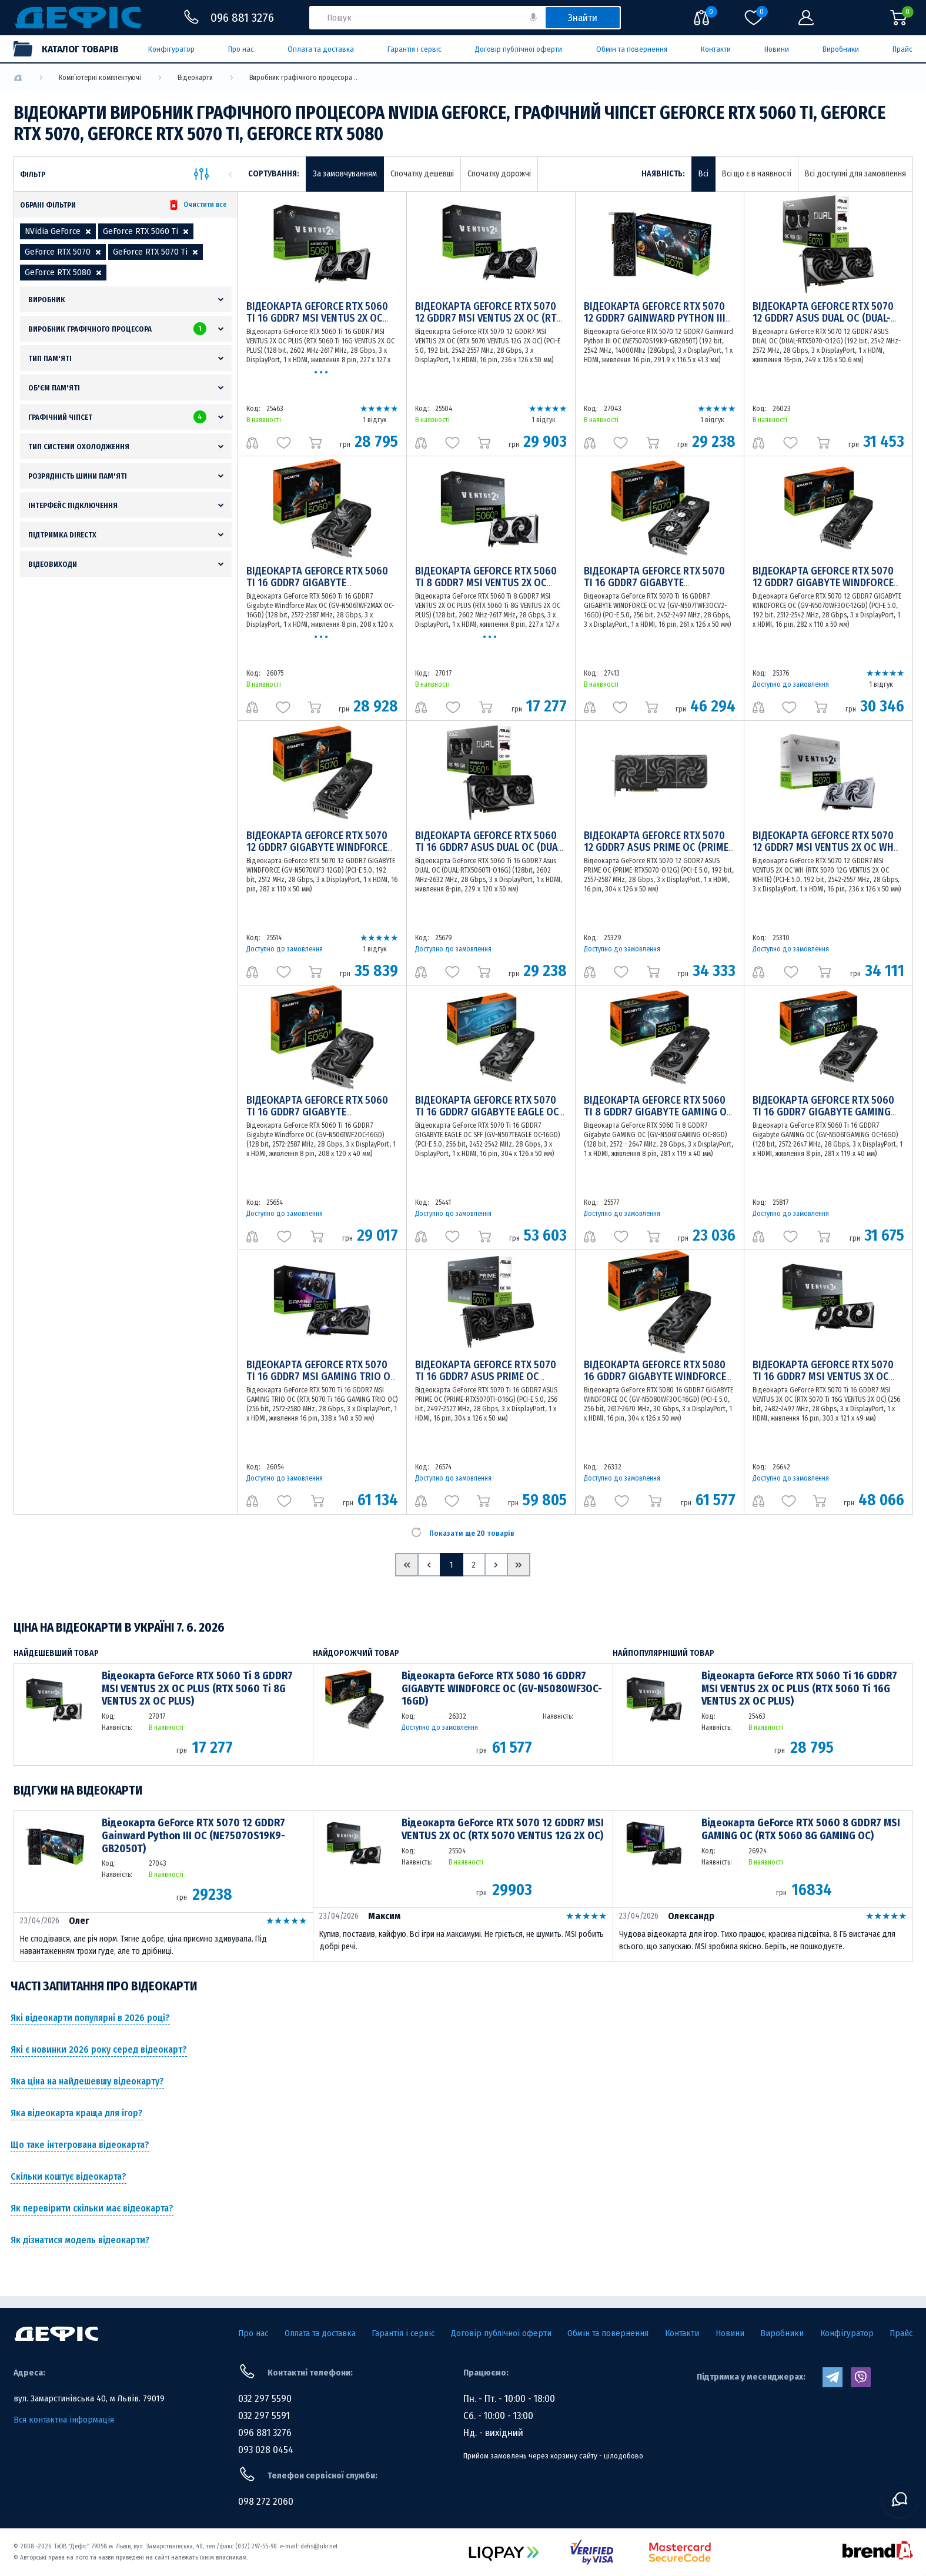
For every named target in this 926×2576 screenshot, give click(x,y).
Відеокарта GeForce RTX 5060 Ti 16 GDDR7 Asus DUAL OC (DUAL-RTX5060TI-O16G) (490, 847)
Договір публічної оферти (518, 49)
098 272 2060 (265, 2501)
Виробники (841, 49)
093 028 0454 (265, 2449)
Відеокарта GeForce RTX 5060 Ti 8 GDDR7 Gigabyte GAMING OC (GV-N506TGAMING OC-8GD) (658, 1112)
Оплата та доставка (321, 49)
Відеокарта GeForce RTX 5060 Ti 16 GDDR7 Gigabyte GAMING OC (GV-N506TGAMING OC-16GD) (824, 1112)
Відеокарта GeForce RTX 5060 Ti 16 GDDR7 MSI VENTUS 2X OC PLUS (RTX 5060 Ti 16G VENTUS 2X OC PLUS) (799, 1689)
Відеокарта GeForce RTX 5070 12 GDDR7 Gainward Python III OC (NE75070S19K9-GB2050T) (655, 318)
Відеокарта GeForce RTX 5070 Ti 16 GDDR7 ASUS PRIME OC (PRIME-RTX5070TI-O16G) (485, 1376)
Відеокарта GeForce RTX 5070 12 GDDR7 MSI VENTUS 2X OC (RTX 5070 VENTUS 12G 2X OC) (488, 318)
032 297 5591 (264, 2415)
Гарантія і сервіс (414, 49)
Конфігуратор (171, 49)
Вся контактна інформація (64, 2419)
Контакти (716, 49)
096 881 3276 (265, 2432)
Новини (776, 49)
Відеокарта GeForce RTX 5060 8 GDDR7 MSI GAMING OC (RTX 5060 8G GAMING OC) (800, 1829)
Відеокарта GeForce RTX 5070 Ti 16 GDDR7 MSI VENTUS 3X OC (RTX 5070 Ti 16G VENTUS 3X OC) (824, 1376)
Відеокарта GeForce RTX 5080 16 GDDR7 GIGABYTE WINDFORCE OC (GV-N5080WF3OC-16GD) (655, 1376)
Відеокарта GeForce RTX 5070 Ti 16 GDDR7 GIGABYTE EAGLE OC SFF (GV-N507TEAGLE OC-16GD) (487, 1112)
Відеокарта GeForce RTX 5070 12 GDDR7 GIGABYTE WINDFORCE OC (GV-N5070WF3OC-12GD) (823, 582)
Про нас (241, 49)
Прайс (902, 49)
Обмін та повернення (631, 49)
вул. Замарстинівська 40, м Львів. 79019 (89, 2398)
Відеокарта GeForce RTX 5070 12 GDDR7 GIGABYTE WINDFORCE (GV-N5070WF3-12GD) (316, 847)
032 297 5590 (265, 2398)
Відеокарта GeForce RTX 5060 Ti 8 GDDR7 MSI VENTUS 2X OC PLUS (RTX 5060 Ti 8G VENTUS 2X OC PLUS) (197, 1689)
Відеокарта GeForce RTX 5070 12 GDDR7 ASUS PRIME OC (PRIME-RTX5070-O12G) (658, 847)
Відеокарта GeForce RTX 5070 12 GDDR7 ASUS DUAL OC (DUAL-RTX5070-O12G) (823, 318)
